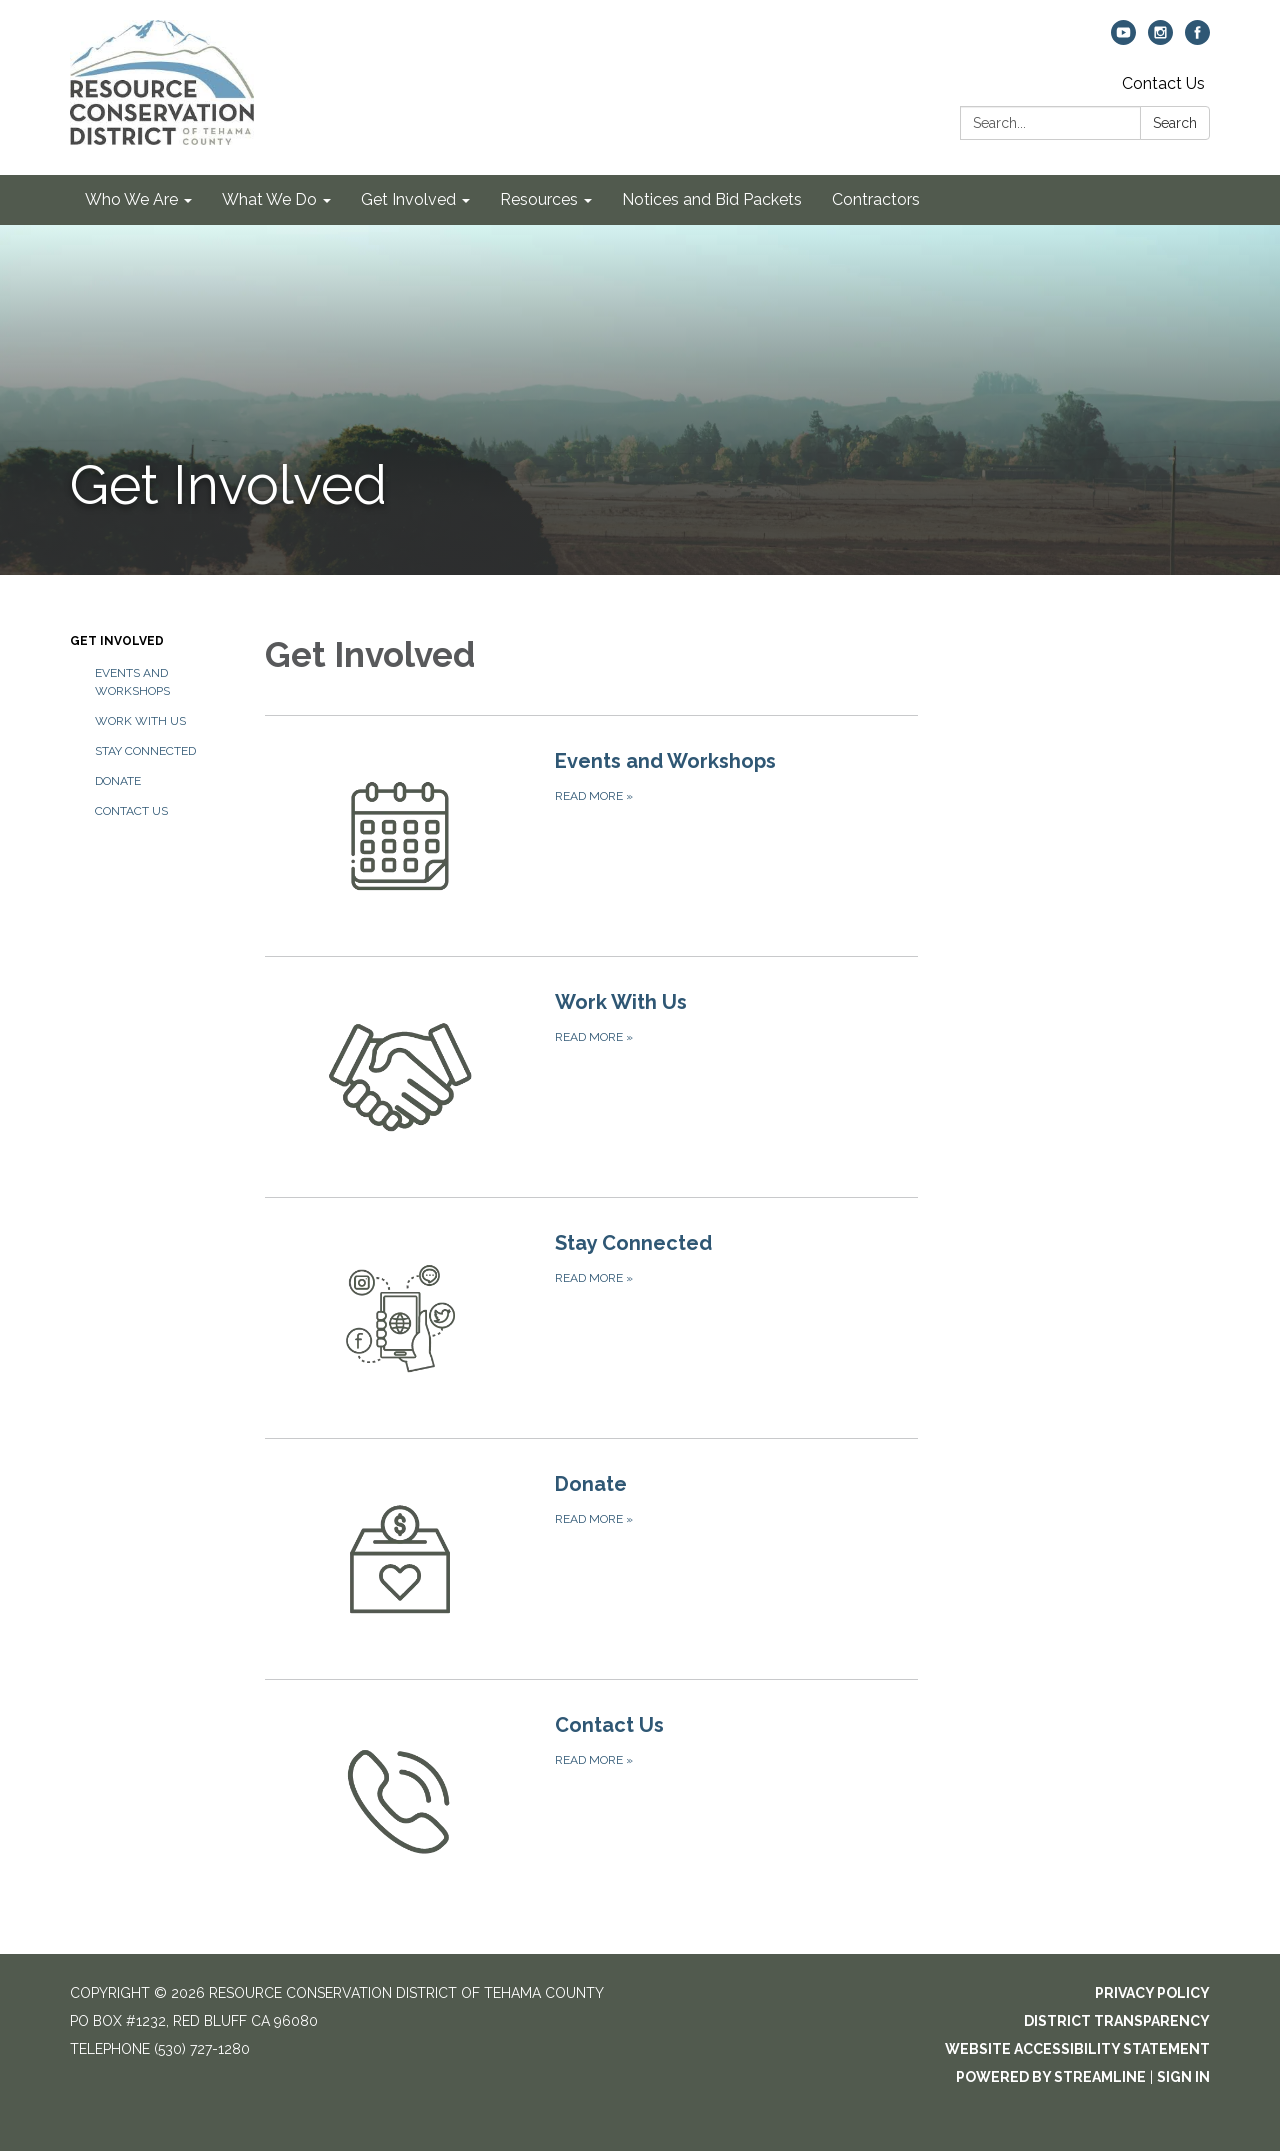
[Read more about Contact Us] (591, 1799)
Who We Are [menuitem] (131, 199)
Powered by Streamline (1051, 2077)
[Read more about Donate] (591, 1558)
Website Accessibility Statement (1077, 2049)
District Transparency (1117, 2021)
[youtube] (1123, 39)
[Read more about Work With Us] (591, 1076)
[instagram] (1160, 39)
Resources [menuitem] (539, 199)
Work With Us (140, 721)
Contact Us (1163, 83)
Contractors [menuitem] (876, 199)
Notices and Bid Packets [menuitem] (712, 199)
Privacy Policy (1152, 1993)
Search (1175, 123)
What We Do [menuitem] (269, 199)
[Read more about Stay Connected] (591, 1317)
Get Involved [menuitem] (408, 199)
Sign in (1183, 2077)
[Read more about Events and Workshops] (591, 835)
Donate (118, 781)
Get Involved (117, 641)
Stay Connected (145, 751)
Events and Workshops (132, 682)
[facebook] (1197, 39)
